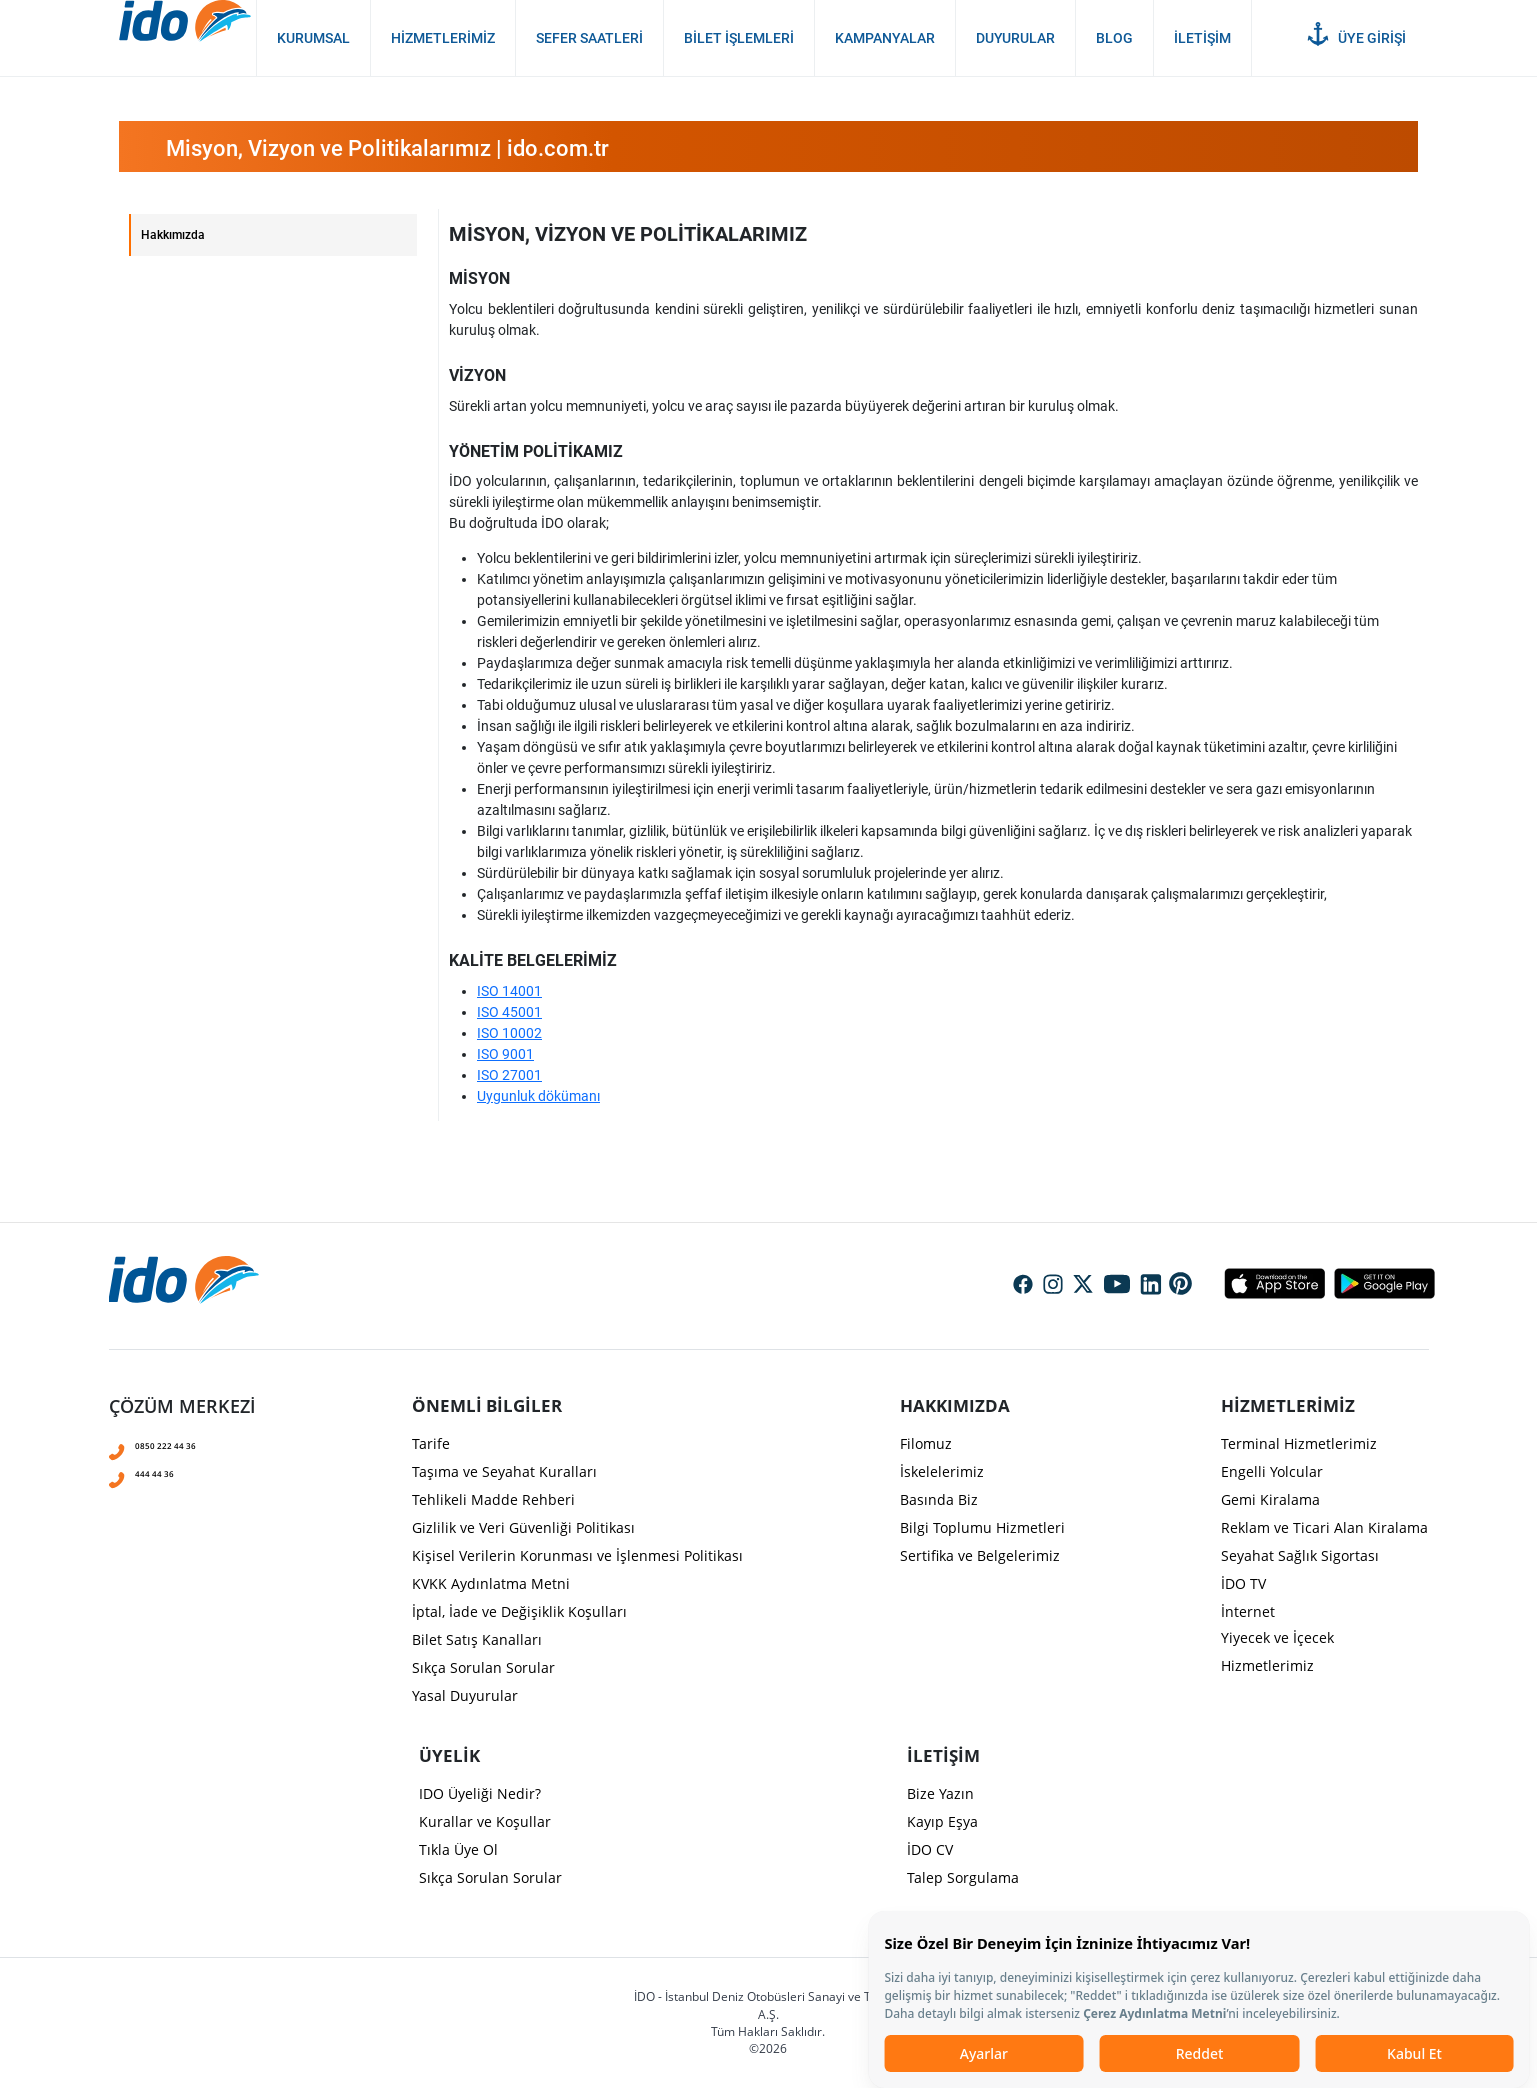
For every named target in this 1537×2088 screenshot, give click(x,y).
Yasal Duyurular (465, 1695)
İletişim (1202, 38)
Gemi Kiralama (1270, 1499)
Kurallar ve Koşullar (485, 1821)
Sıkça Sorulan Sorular (483, 1667)
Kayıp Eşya (942, 1821)
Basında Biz (939, 1499)
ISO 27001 (509, 1075)
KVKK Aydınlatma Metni (491, 1583)
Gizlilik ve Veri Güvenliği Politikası (523, 1527)
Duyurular (1015, 38)
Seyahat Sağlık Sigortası (1300, 1555)
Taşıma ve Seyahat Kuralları (504, 1471)
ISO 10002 (509, 1033)
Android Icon (1379, 1283)
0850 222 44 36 (190, 1443)
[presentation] (768, 877)
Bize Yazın (940, 1793)
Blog (1114, 38)
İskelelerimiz (942, 1471)
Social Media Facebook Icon (1023, 1286)
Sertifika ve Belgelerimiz (980, 1555)
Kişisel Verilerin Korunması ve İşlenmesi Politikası (577, 1555)
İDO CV (930, 1849)
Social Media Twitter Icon (1083, 1286)
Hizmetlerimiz (443, 38)
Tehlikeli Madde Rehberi (493, 1499)
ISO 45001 (509, 1012)
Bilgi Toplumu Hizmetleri (982, 1527)
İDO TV (1243, 1583)
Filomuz (926, 1443)
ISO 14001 (509, 991)
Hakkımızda (173, 235)
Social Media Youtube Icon (1117, 1286)
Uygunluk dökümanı (538, 1096)
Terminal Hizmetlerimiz (1299, 1443)
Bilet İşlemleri (739, 38)
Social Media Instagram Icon (1053, 1286)
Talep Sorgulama (963, 1877)
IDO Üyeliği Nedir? (480, 1793)
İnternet (1248, 1611)
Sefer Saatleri (589, 38)
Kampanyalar (885, 38)
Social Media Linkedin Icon (1151, 1286)
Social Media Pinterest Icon (1181, 1284)
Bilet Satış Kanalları (477, 1639)
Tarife (431, 1443)
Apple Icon (1274, 1283)
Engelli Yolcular (1272, 1471)
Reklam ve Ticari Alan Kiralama (1324, 1527)
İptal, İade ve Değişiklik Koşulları (519, 1611)
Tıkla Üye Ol (458, 1849)
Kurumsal (313, 38)
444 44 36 (170, 1471)
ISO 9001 (505, 1054)
